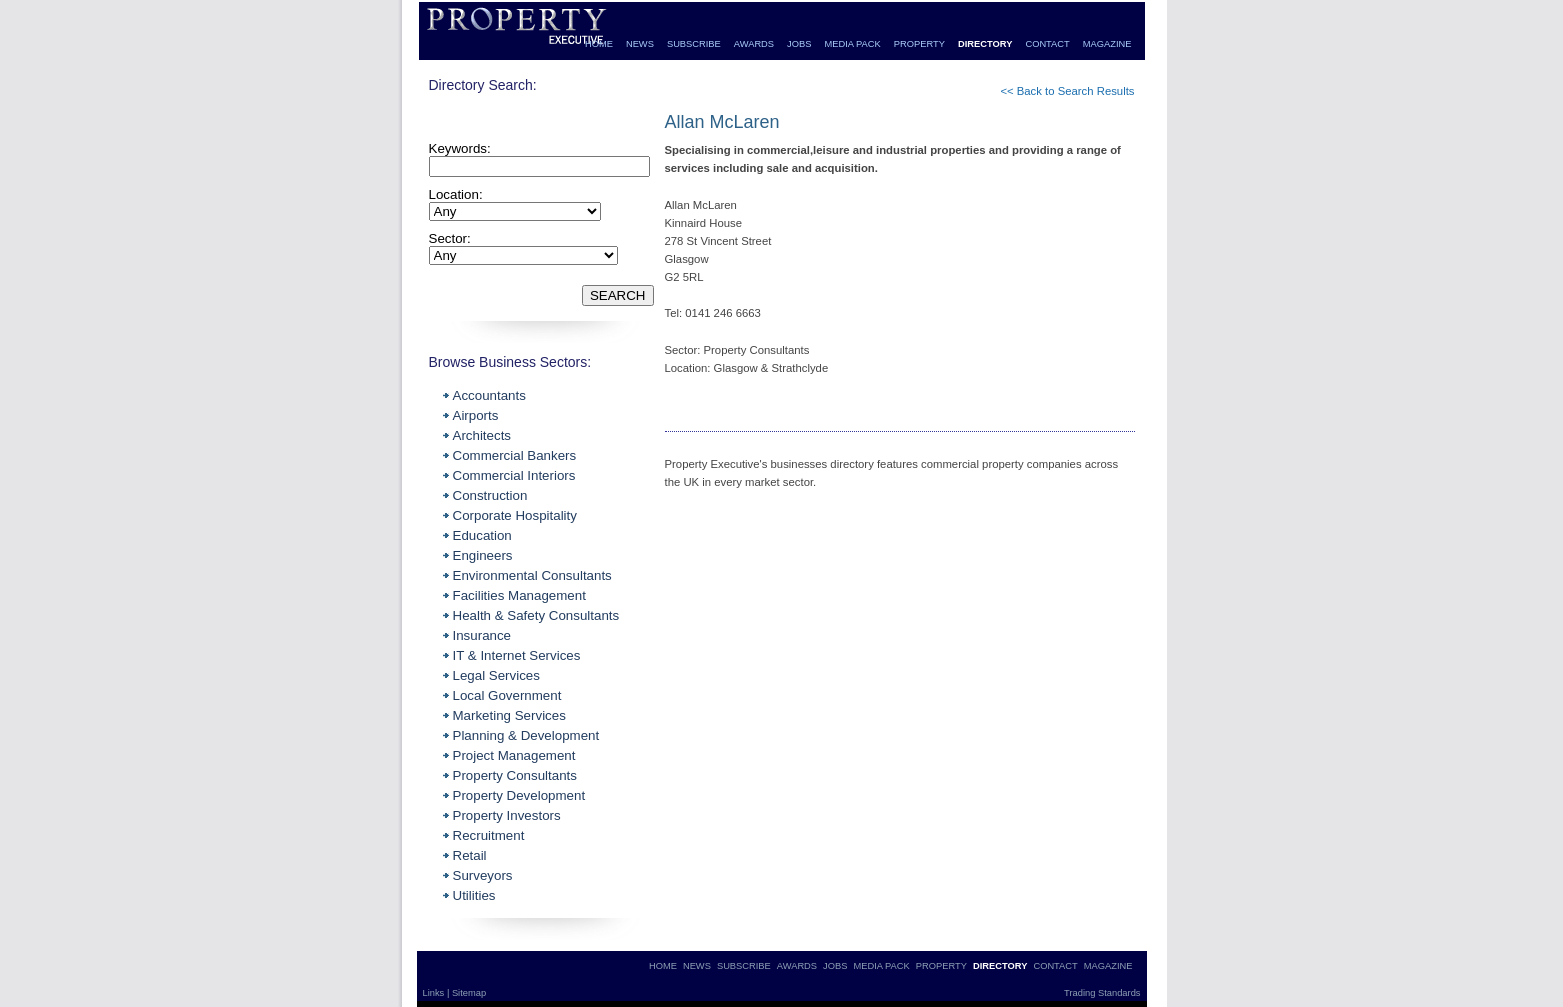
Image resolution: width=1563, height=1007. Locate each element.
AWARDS (754, 44)
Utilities (474, 895)
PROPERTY (919, 44)
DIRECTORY (985, 44)
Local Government (507, 695)
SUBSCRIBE (694, 44)
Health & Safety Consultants (536, 615)
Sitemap (469, 993)
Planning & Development (526, 735)
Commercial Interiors (514, 475)
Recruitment (489, 835)
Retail (470, 855)
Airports (476, 415)
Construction (490, 495)
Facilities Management (519, 595)
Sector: (450, 238)
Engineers (483, 555)
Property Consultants (515, 775)
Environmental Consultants (532, 575)
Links (435, 993)
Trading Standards (1102, 993)
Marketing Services (509, 715)
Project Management (514, 755)
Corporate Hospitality (515, 515)
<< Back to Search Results (1067, 91)
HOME (599, 44)
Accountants (489, 395)
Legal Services (496, 675)
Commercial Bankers (515, 455)
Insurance (482, 635)
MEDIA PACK (852, 44)
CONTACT (1047, 44)
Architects (482, 435)
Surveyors (483, 875)
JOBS (799, 44)
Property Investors (507, 815)
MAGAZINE (1107, 44)
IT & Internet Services (517, 655)
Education (482, 535)
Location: (456, 194)
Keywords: (460, 148)
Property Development (519, 795)
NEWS (640, 44)
